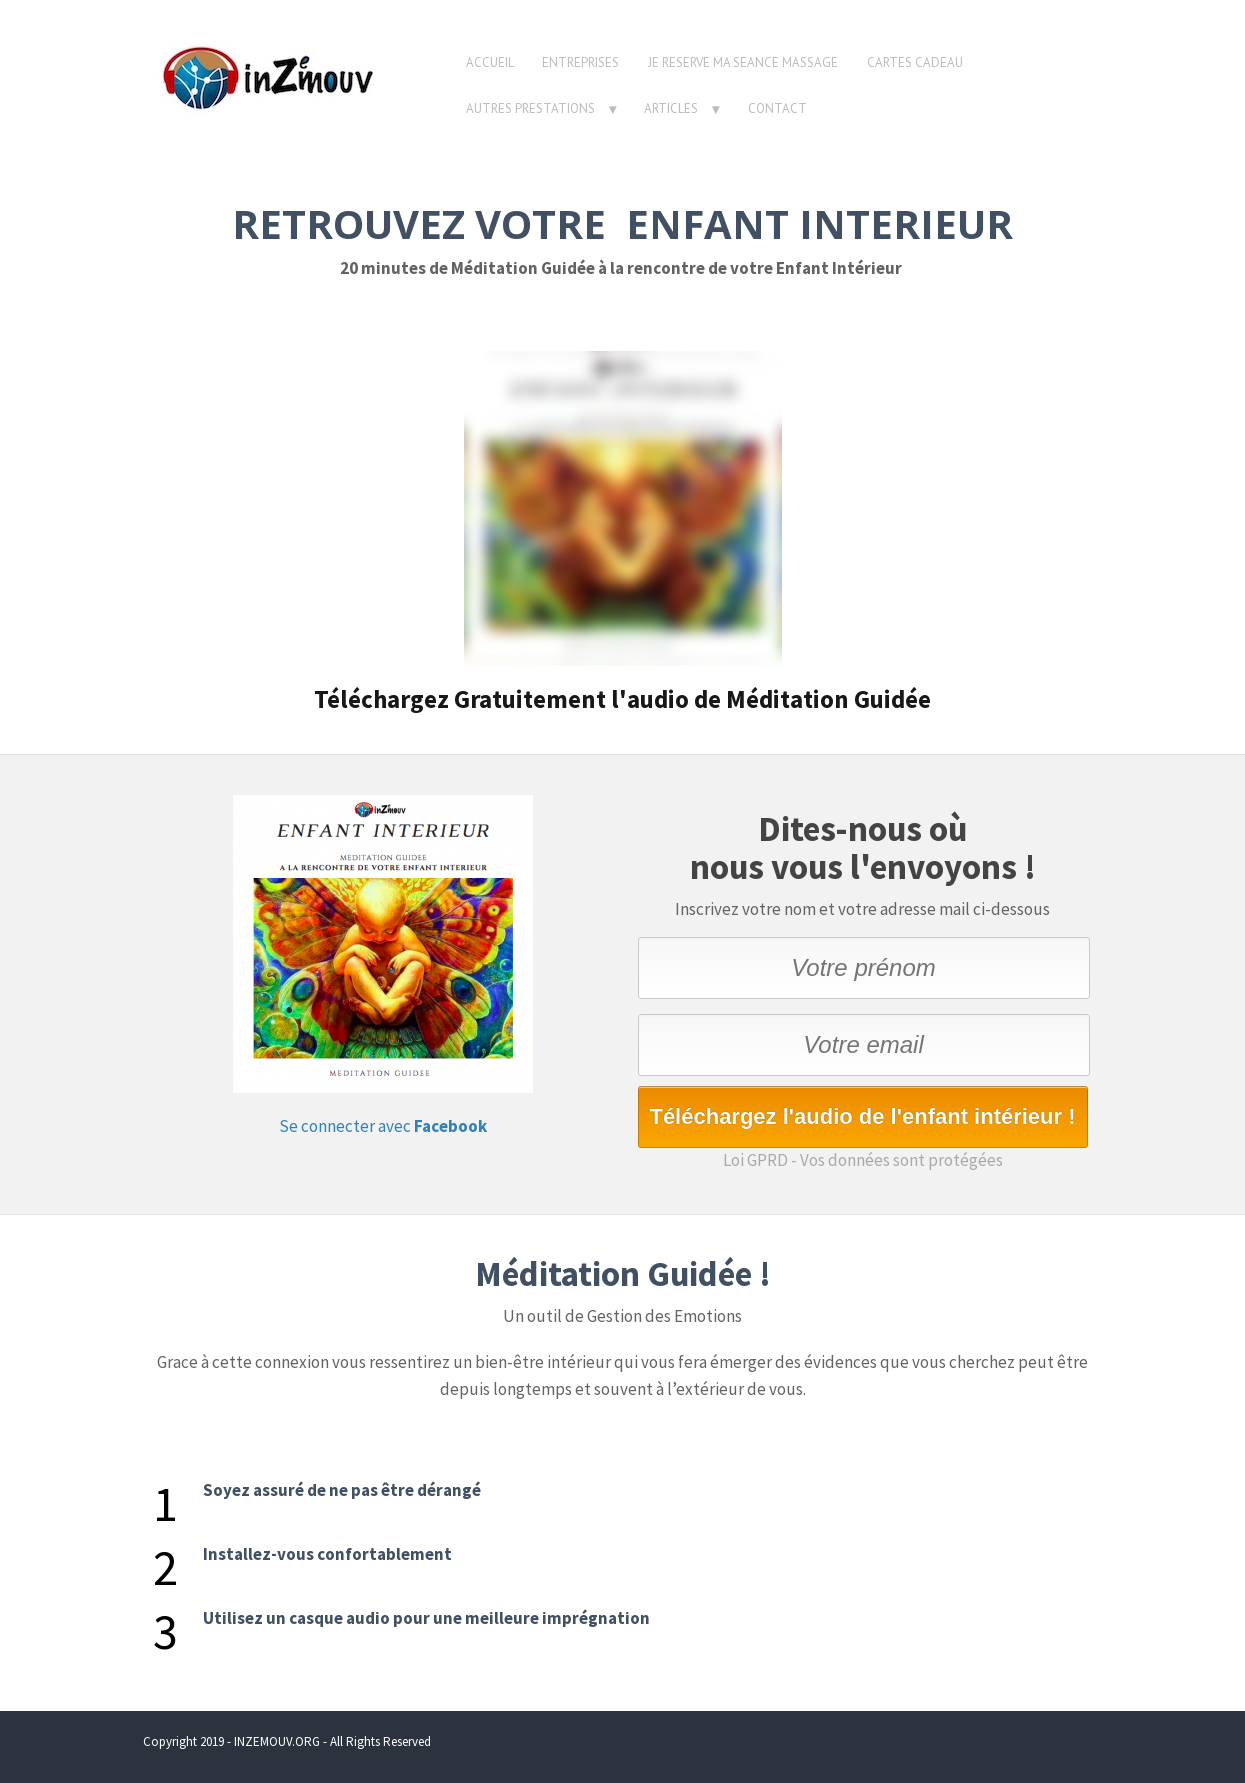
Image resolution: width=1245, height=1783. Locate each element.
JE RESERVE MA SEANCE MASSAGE (743, 62)
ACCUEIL (490, 62)
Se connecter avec (383, 1126)
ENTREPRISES (580, 62)
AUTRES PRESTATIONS (530, 108)
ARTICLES (671, 108)
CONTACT (777, 108)
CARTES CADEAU (915, 62)
